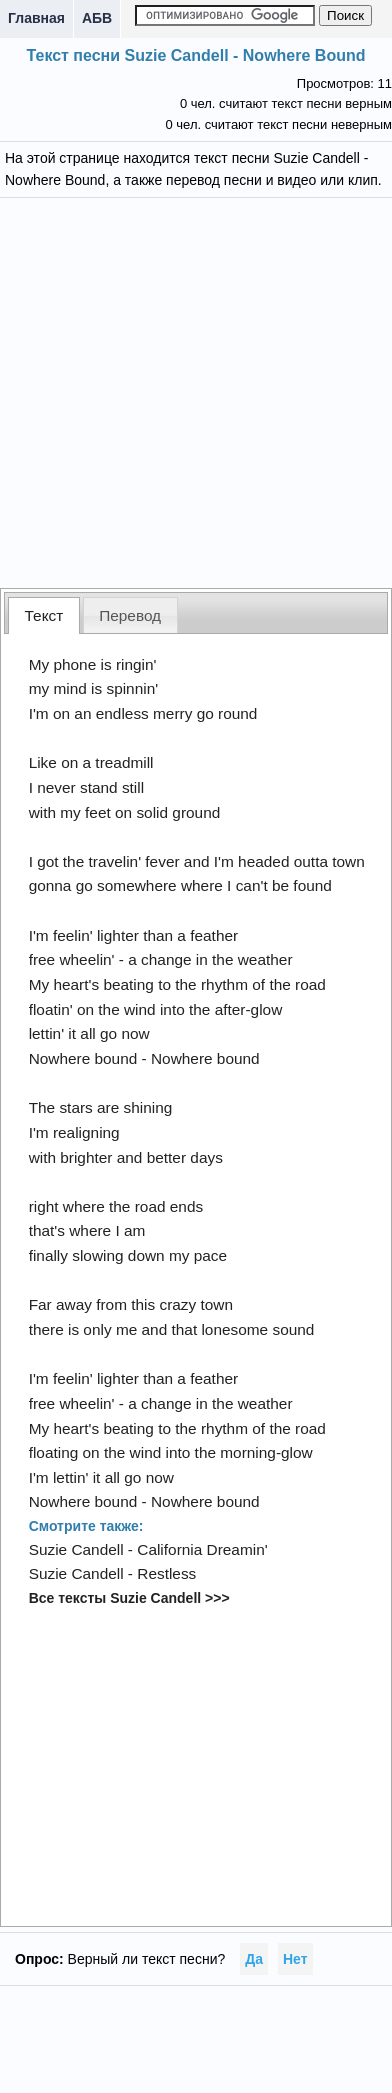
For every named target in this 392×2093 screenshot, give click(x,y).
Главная (36, 18)
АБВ (97, 18)
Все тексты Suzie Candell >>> (129, 1598)
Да (254, 1959)
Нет (295, 1959)
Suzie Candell (76, 1549)
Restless (166, 1573)
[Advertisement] (196, 390)
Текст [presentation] (44, 615)
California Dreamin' (202, 1549)
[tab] (44, 615)
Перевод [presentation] (130, 615)
